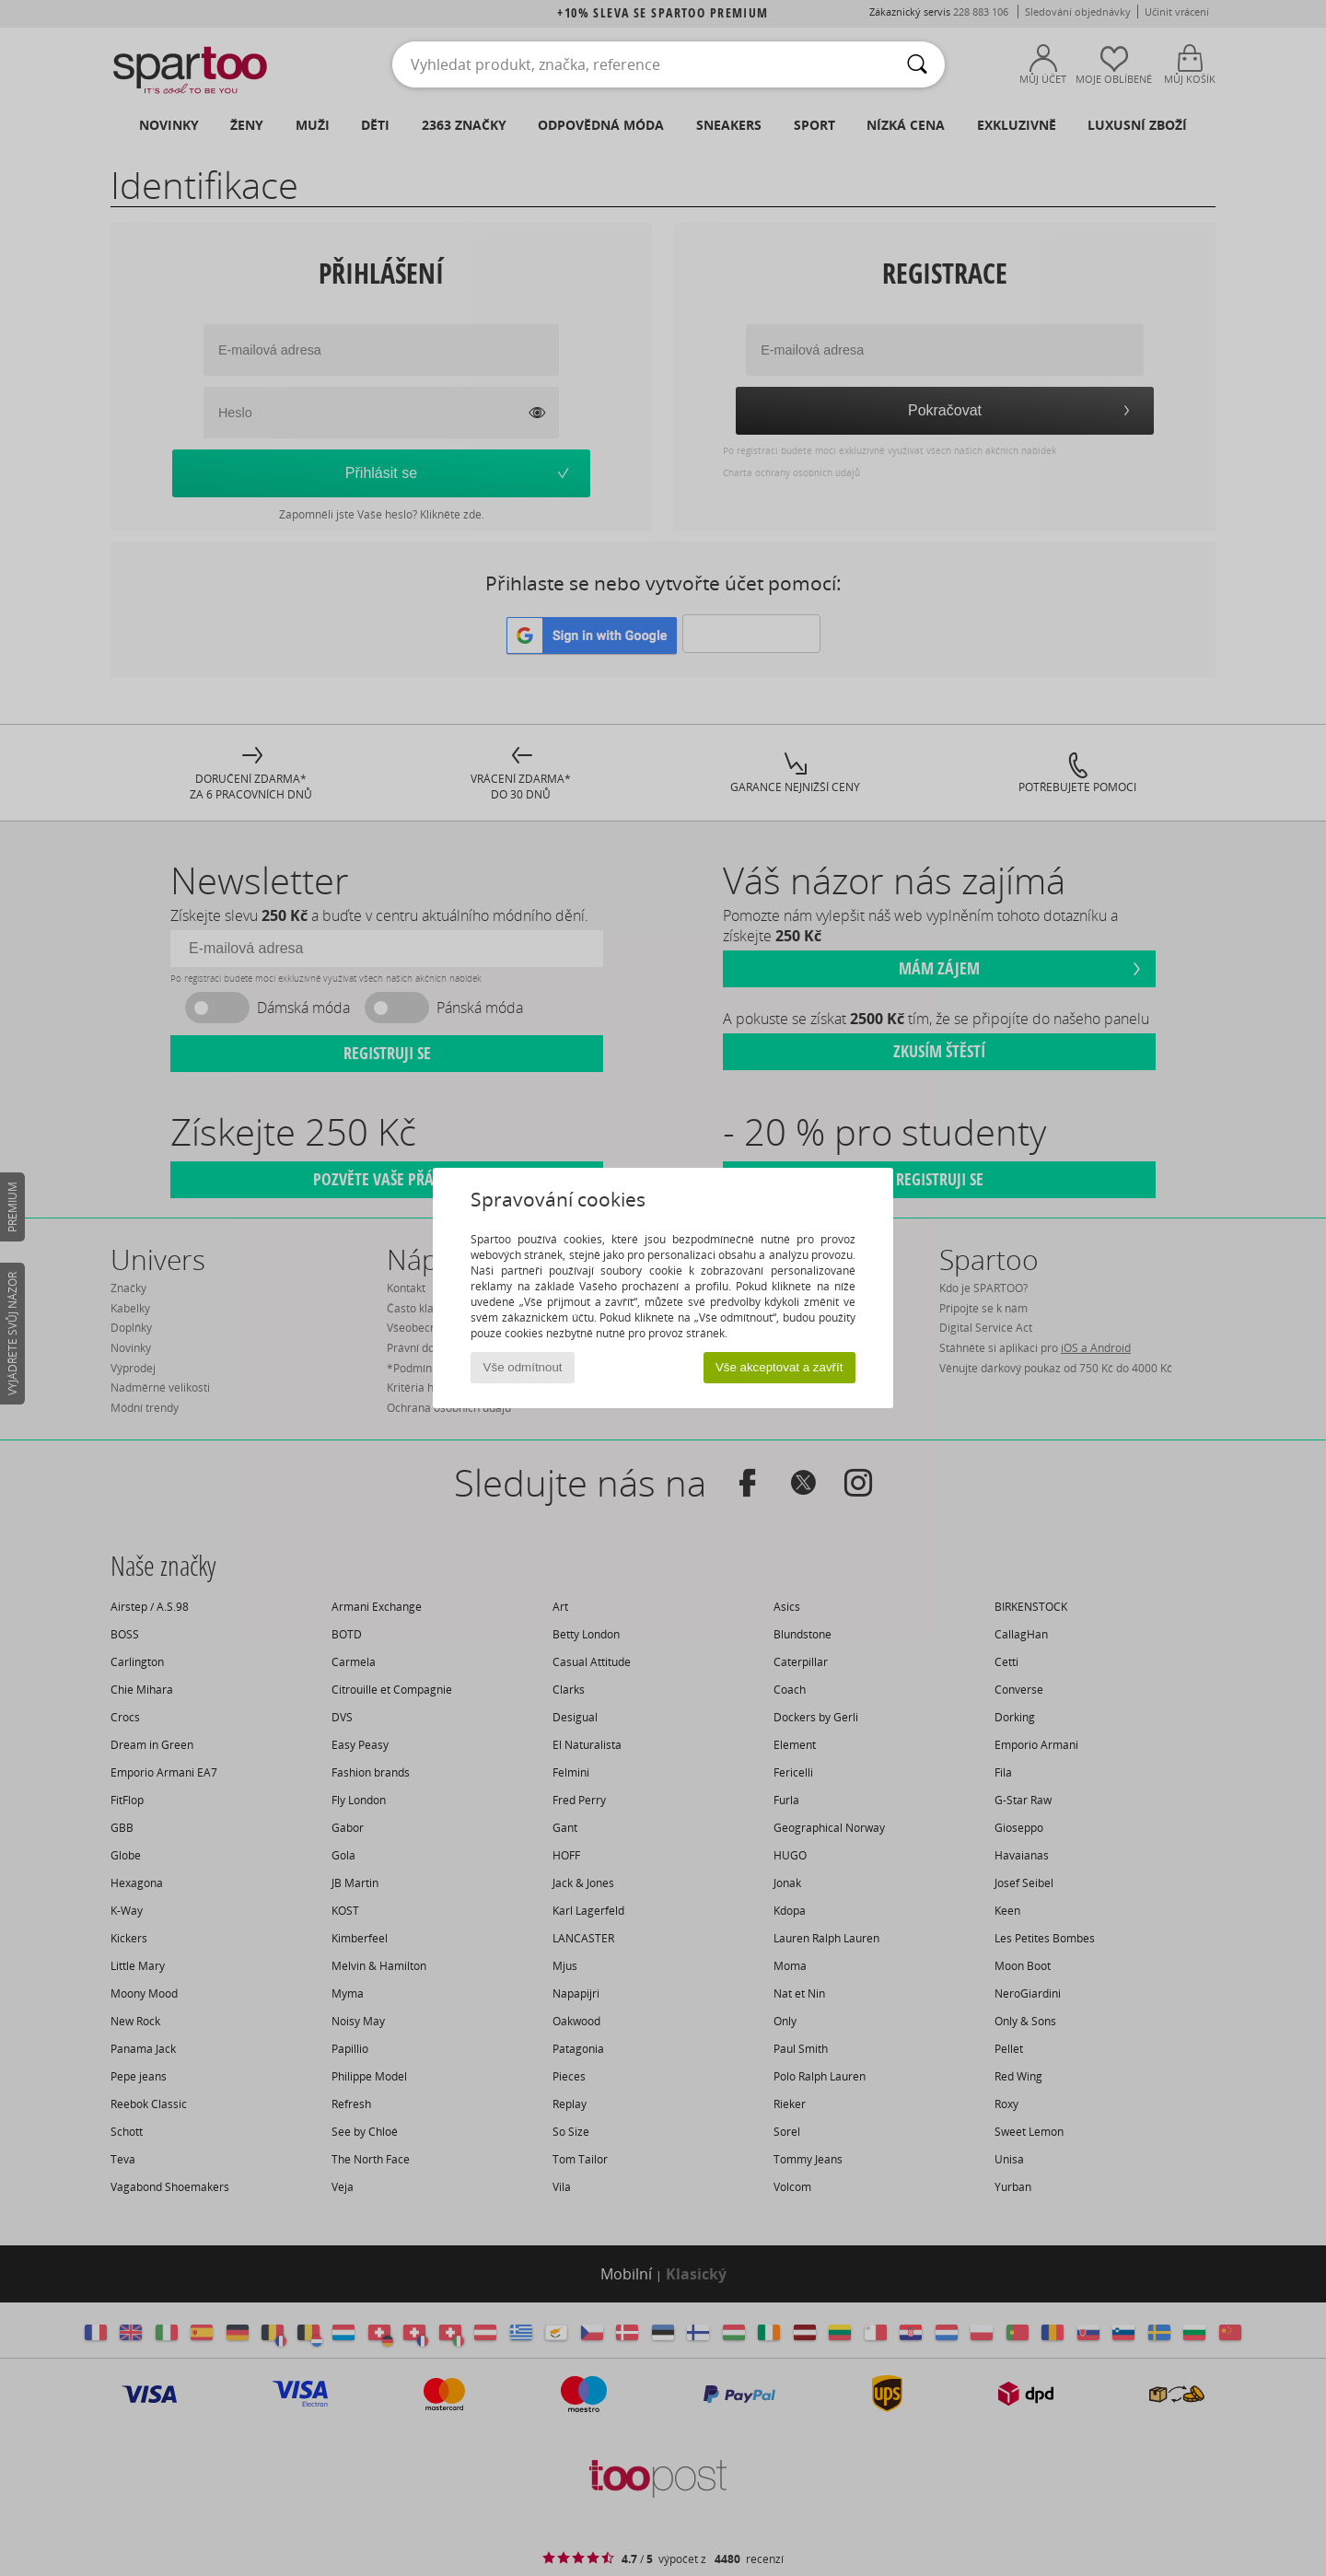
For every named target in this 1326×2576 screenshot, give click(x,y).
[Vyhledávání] (917, 64)
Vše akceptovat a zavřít (779, 1367)
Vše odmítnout (523, 1367)
